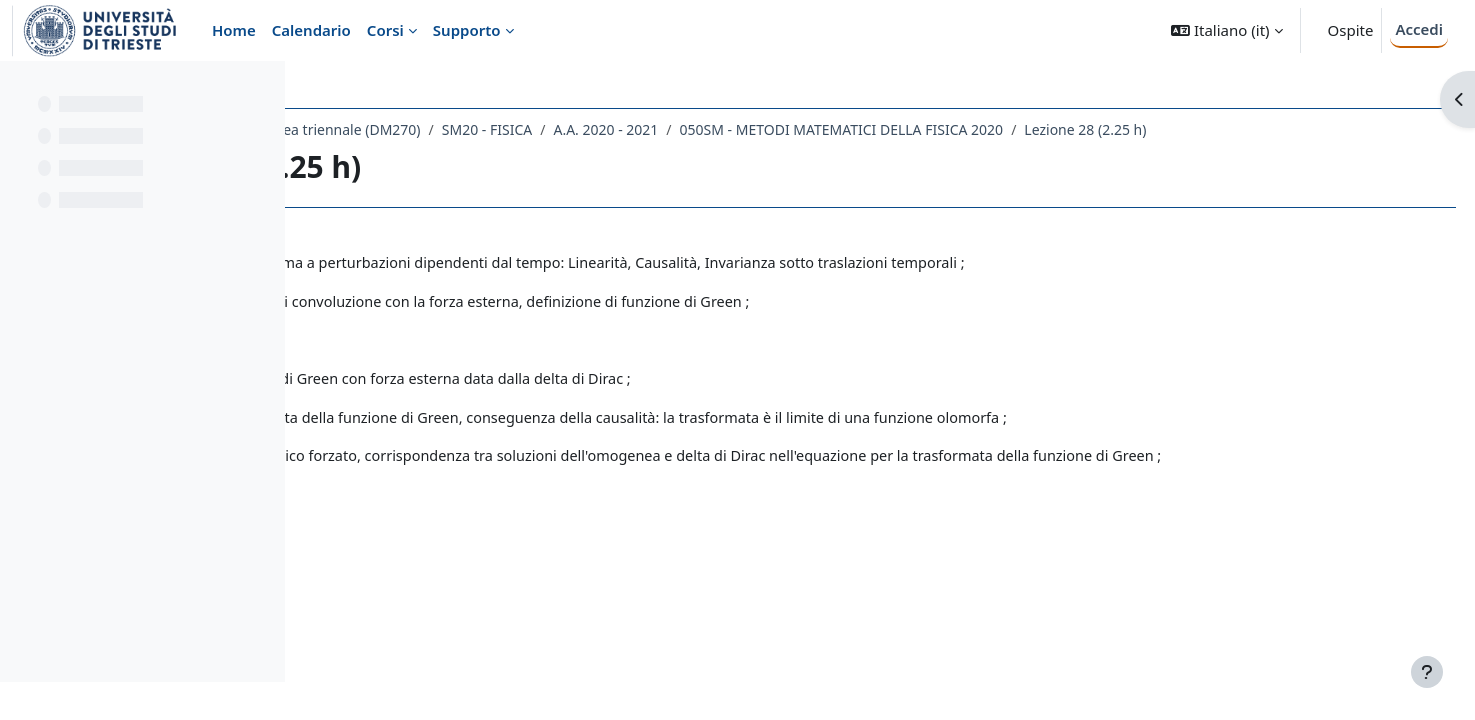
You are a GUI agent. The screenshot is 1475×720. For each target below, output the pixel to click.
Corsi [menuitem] (385, 30)
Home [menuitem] (234, 30)
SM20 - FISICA (721, 129)
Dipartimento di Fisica (395, 129)
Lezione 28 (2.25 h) (1320, 129)
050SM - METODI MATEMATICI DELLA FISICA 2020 (1076, 129)
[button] (1226, 30)
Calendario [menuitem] (311, 30)
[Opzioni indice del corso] (261, 90)
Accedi (1419, 29)
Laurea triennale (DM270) (571, 129)
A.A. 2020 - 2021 (840, 129)
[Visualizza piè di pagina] (1427, 672)
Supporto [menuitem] (467, 30)
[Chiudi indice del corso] (21, 90)
